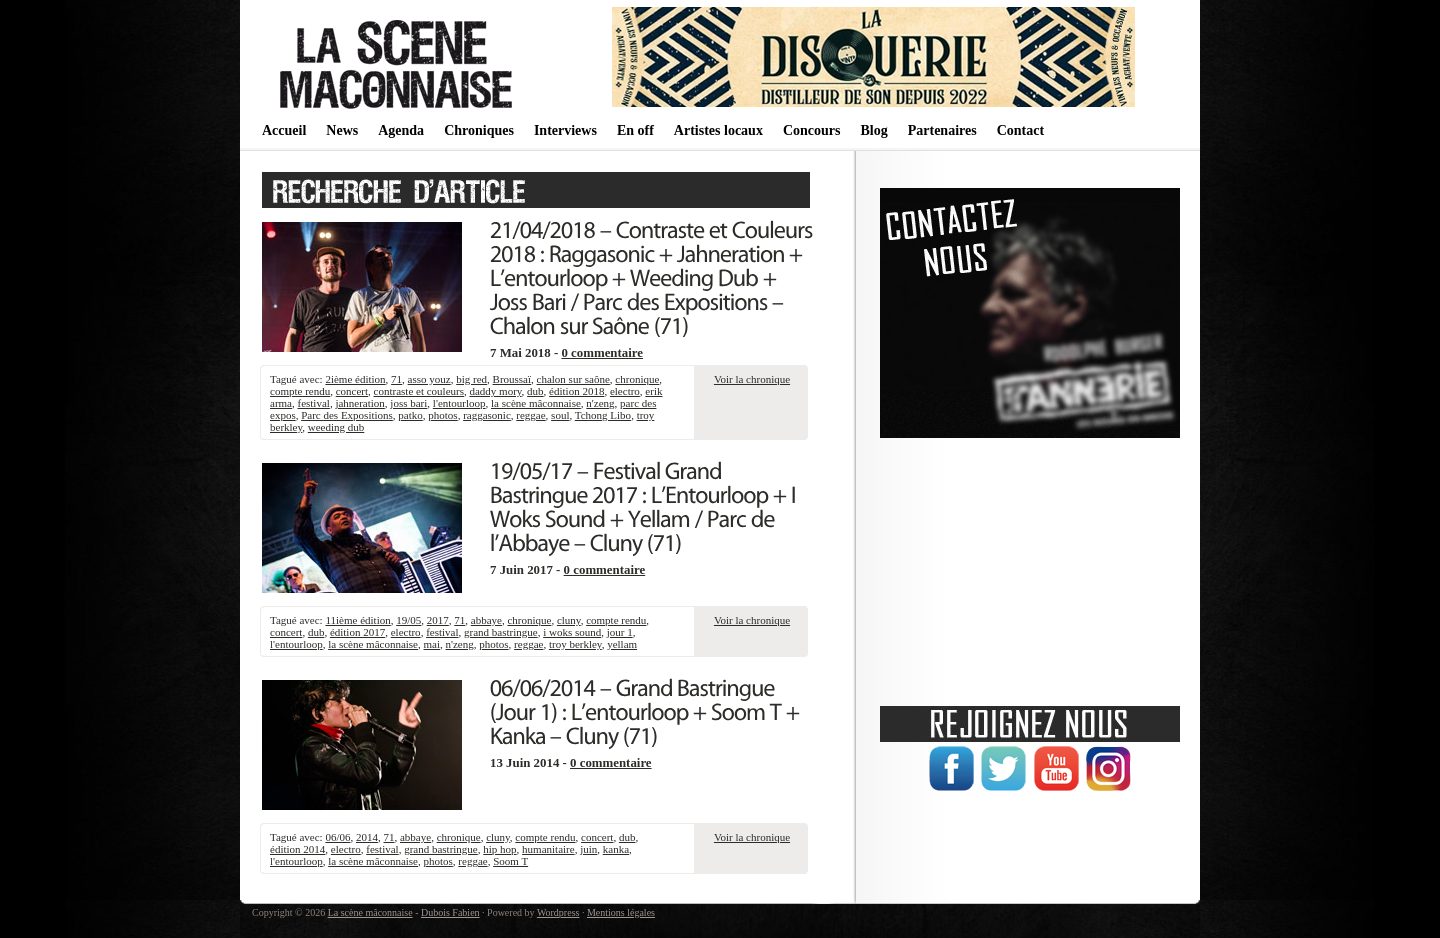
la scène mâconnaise (536, 403)
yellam (622, 644)
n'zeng (600, 403)
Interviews (565, 130)
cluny (569, 620)
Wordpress (558, 912)
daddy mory (495, 391)
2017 (438, 620)
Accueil (284, 130)
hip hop (499, 849)
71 (396, 379)
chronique (637, 379)
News (342, 130)
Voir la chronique (752, 379)
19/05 (408, 620)
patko (410, 415)
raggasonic (487, 415)
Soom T (510, 861)
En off (635, 130)
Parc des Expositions (347, 415)
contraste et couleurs (419, 391)
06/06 (337, 837)
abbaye (486, 620)
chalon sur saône (573, 379)
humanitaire (548, 849)
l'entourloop (459, 403)
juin (588, 849)
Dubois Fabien (450, 912)
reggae (530, 415)
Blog (873, 130)
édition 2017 (357, 632)
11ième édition (357, 620)
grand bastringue (501, 632)
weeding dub (336, 427)
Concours (812, 130)
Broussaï (512, 379)
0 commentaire (602, 353)
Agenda (401, 130)
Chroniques (479, 130)
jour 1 (620, 632)
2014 (367, 837)
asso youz (429, 379)
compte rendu (300, 391)
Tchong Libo (603, 415)
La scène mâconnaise (370, 912)
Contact (1020, 130)
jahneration (359, 403)
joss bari (408, 403)
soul (560, 415)
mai (432, 644)
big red (471, 379)
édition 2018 (576, 391)
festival (313, 403)
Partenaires (942, 130)
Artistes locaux (718, 130)
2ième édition (355, 379)
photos (442, 415)
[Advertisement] (1030, 565)
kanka (616, 849)
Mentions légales (621, 912)
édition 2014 (297, 849)
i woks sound (572, 632)
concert (352, 391)
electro (625, 391)
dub (535, 391)
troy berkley (575, 644)
